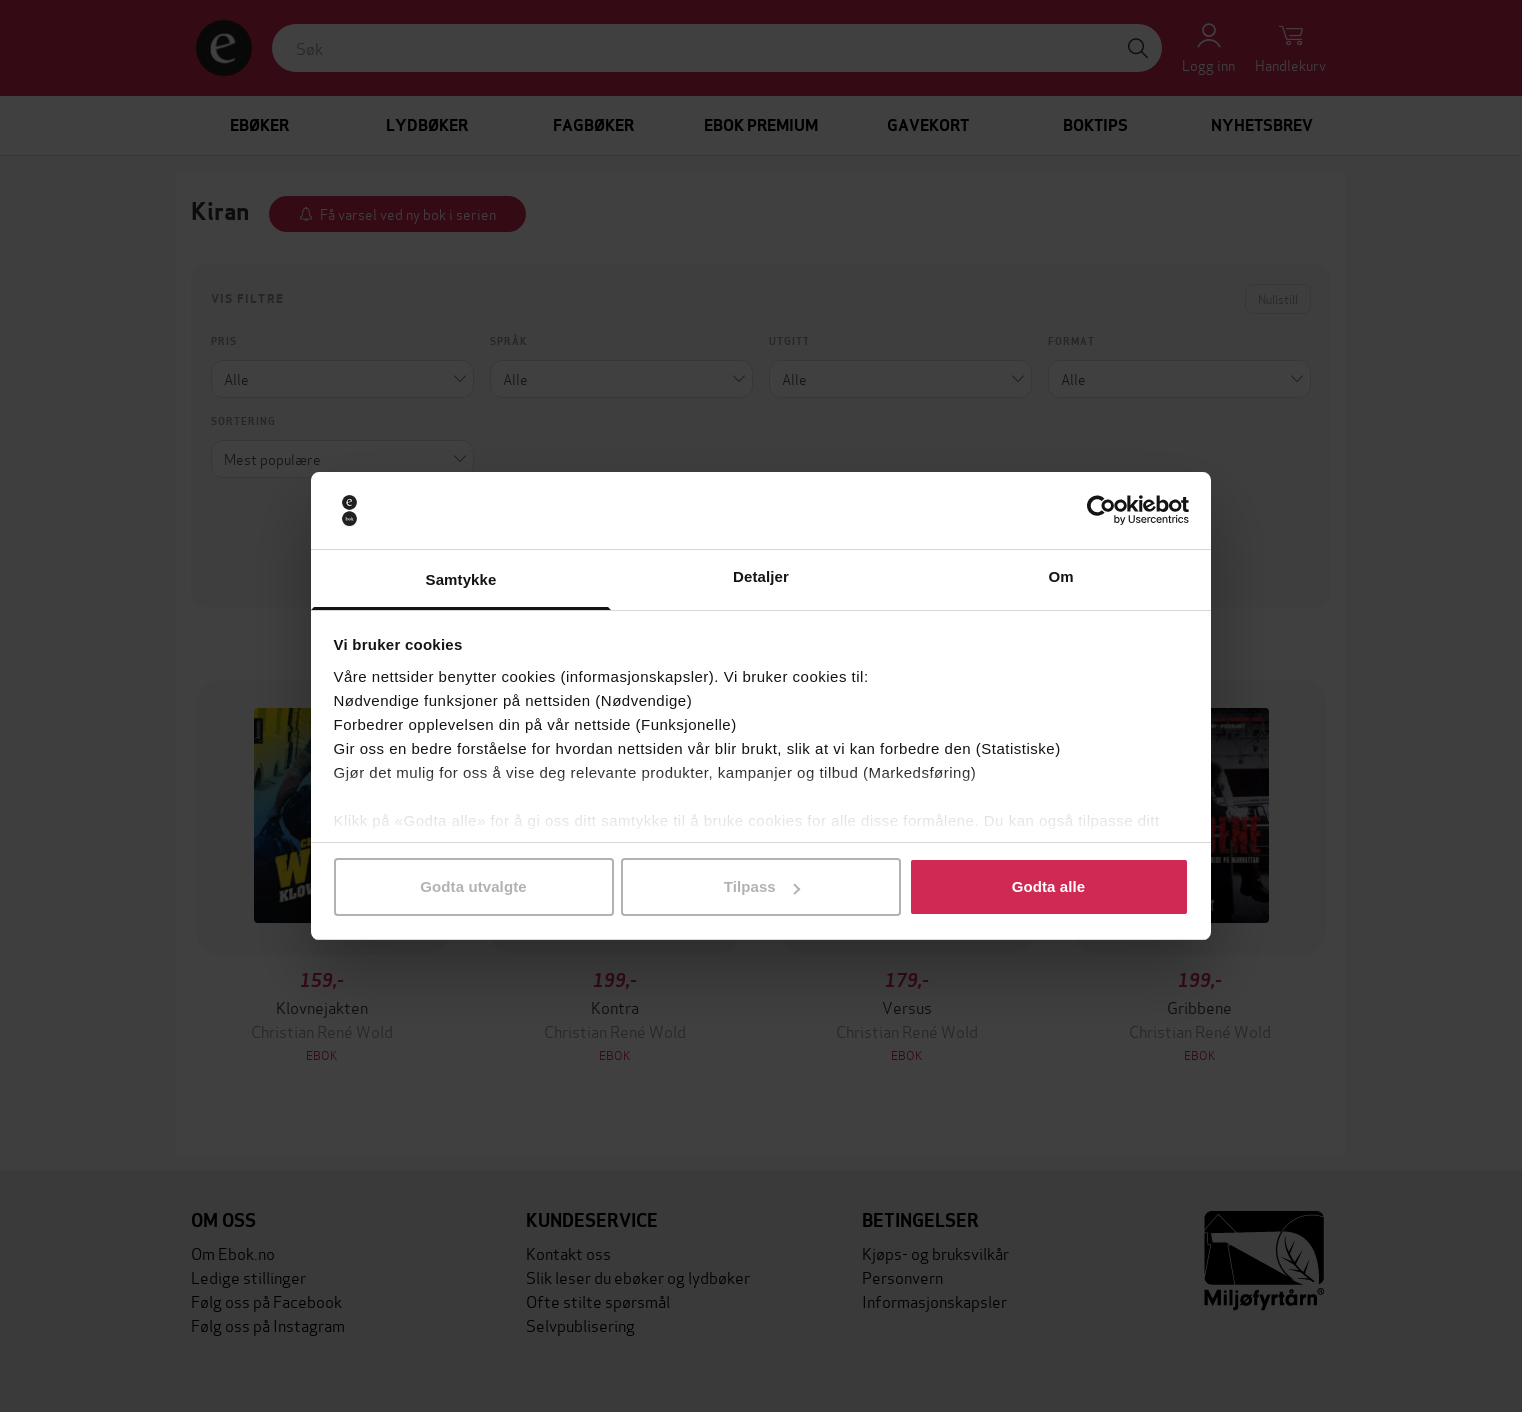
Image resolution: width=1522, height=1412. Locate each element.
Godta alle (1049, 886)
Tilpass (762, 886)
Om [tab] (1060, 576)
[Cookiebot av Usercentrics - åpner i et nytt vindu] (1101, 511)
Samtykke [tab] (461, 579)
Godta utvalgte (473, 886)
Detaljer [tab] (761, 576)
